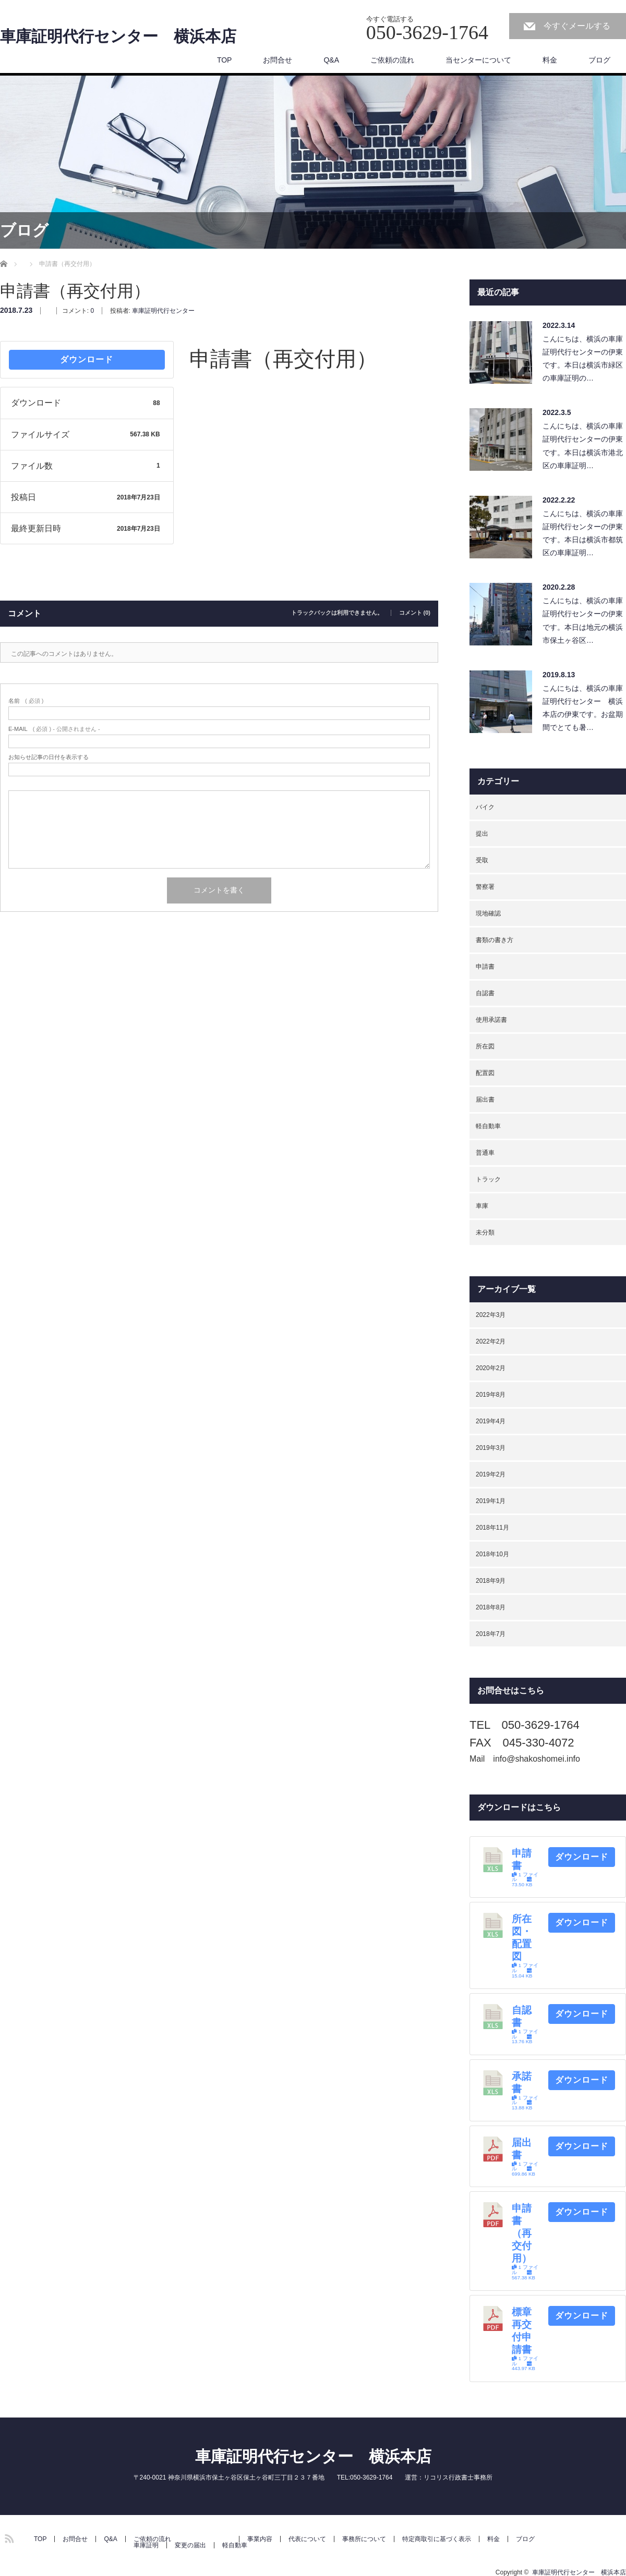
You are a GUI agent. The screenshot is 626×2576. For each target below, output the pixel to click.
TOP (224, 60)
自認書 (485, 993)
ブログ (599, 60)
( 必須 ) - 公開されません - (54, 729)
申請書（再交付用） (522, 2233)
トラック (488, 1179)
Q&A (331, 60)
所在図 (485, 1046)
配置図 (485, 1073)
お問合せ (277, 60)
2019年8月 (490, 1394)
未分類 (485, 1232)
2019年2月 (490, 1474)
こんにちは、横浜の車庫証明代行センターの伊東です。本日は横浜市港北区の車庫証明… (583, 446)
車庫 (482, 1206)
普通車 (485, 1152)
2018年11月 (492, 1527)
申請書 (485, 966)
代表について (307, 2539)
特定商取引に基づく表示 (436, 2539)
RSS (8, 2537)
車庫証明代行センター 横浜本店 (118, 36)
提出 (482, 833)
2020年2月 (490, 1368)
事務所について (364, 2539)
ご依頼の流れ (392, 60)
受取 (482, 860)
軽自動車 (488, 1126)
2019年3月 (490, 1447)
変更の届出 (190, 2545)
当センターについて (478, 60)
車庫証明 (146, 2545)
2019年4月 (490, 1421)
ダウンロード (86, 359)
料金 (550, 60)
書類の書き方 (494, 940)
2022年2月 (490, 1341)
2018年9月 (490, 1580)
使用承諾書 (491, 1019)
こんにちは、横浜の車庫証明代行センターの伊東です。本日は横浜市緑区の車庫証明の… (583, 359)
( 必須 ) (25, 701)
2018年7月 (490, 1634)
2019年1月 (490, 1501)
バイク (485, 807)
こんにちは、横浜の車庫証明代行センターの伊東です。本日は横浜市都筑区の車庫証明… (583, 533)
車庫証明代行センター (163, 310)
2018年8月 (490, 1607)
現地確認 (488, 913)
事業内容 (259, 2539)
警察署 (485, 886)
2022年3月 (490, 1314)
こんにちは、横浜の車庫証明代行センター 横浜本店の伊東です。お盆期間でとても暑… (583, 708)
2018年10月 (492, 1554)
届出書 (485, 1099)
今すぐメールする (577, 25)
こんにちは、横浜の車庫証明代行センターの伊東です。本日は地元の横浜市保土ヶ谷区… (583, 620)
